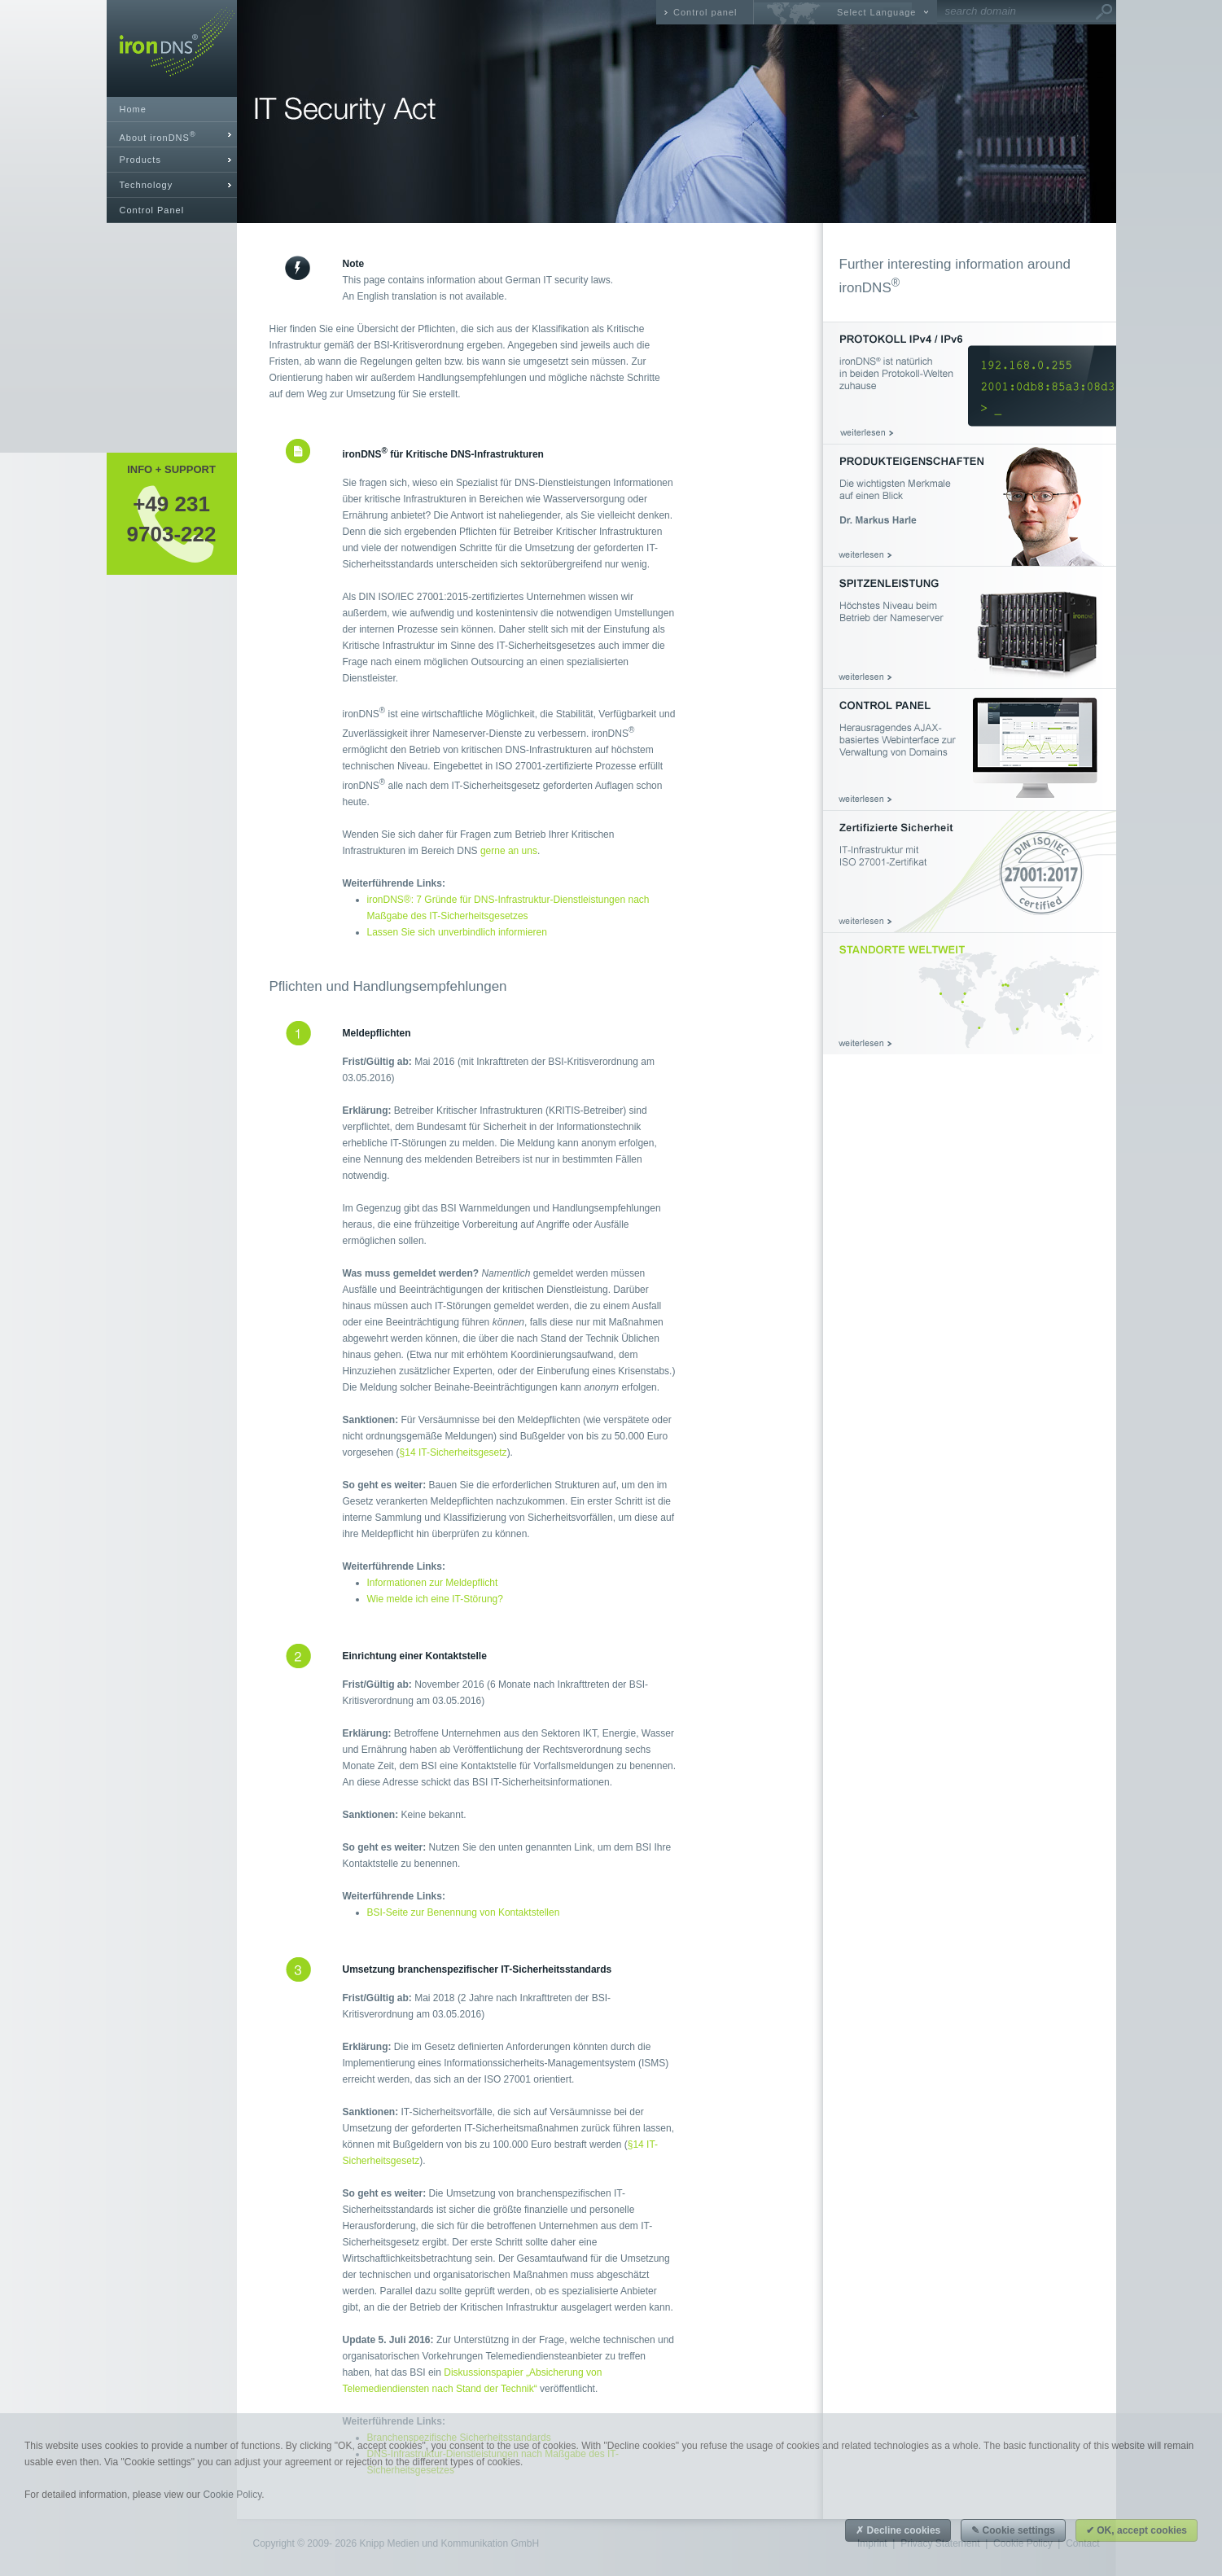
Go (1104, 12)
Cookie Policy (232, 2494)
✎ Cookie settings (1013, 2530)
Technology (146, 185)
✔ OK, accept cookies (1136, 2530)
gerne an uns (508, 850)
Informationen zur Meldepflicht (432, 1582)
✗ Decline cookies (898, 2530)
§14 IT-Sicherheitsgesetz (453, 1452)
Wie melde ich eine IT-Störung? (435, 1599)
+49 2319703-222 (172, 518)
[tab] (172, 134)
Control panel (705, 12)
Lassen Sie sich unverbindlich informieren (457, 932)
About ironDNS (158, 136)
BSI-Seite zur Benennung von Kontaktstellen (463, 1912)
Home (133, 109)
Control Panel (152, 210)
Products (140, 159)
